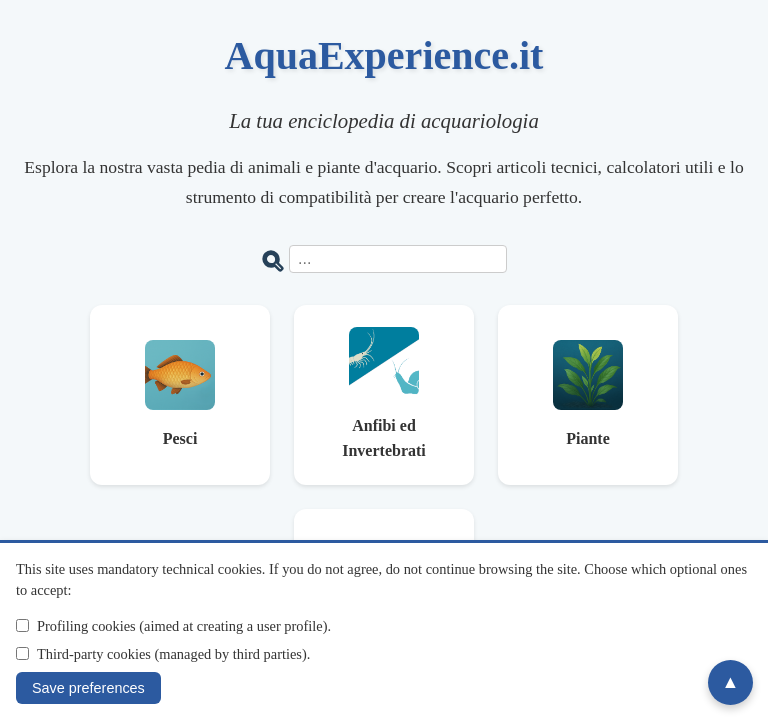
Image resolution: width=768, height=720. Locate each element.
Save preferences (88, 688)
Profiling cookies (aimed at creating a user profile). (184, 626)
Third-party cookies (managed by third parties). (173, 654)
